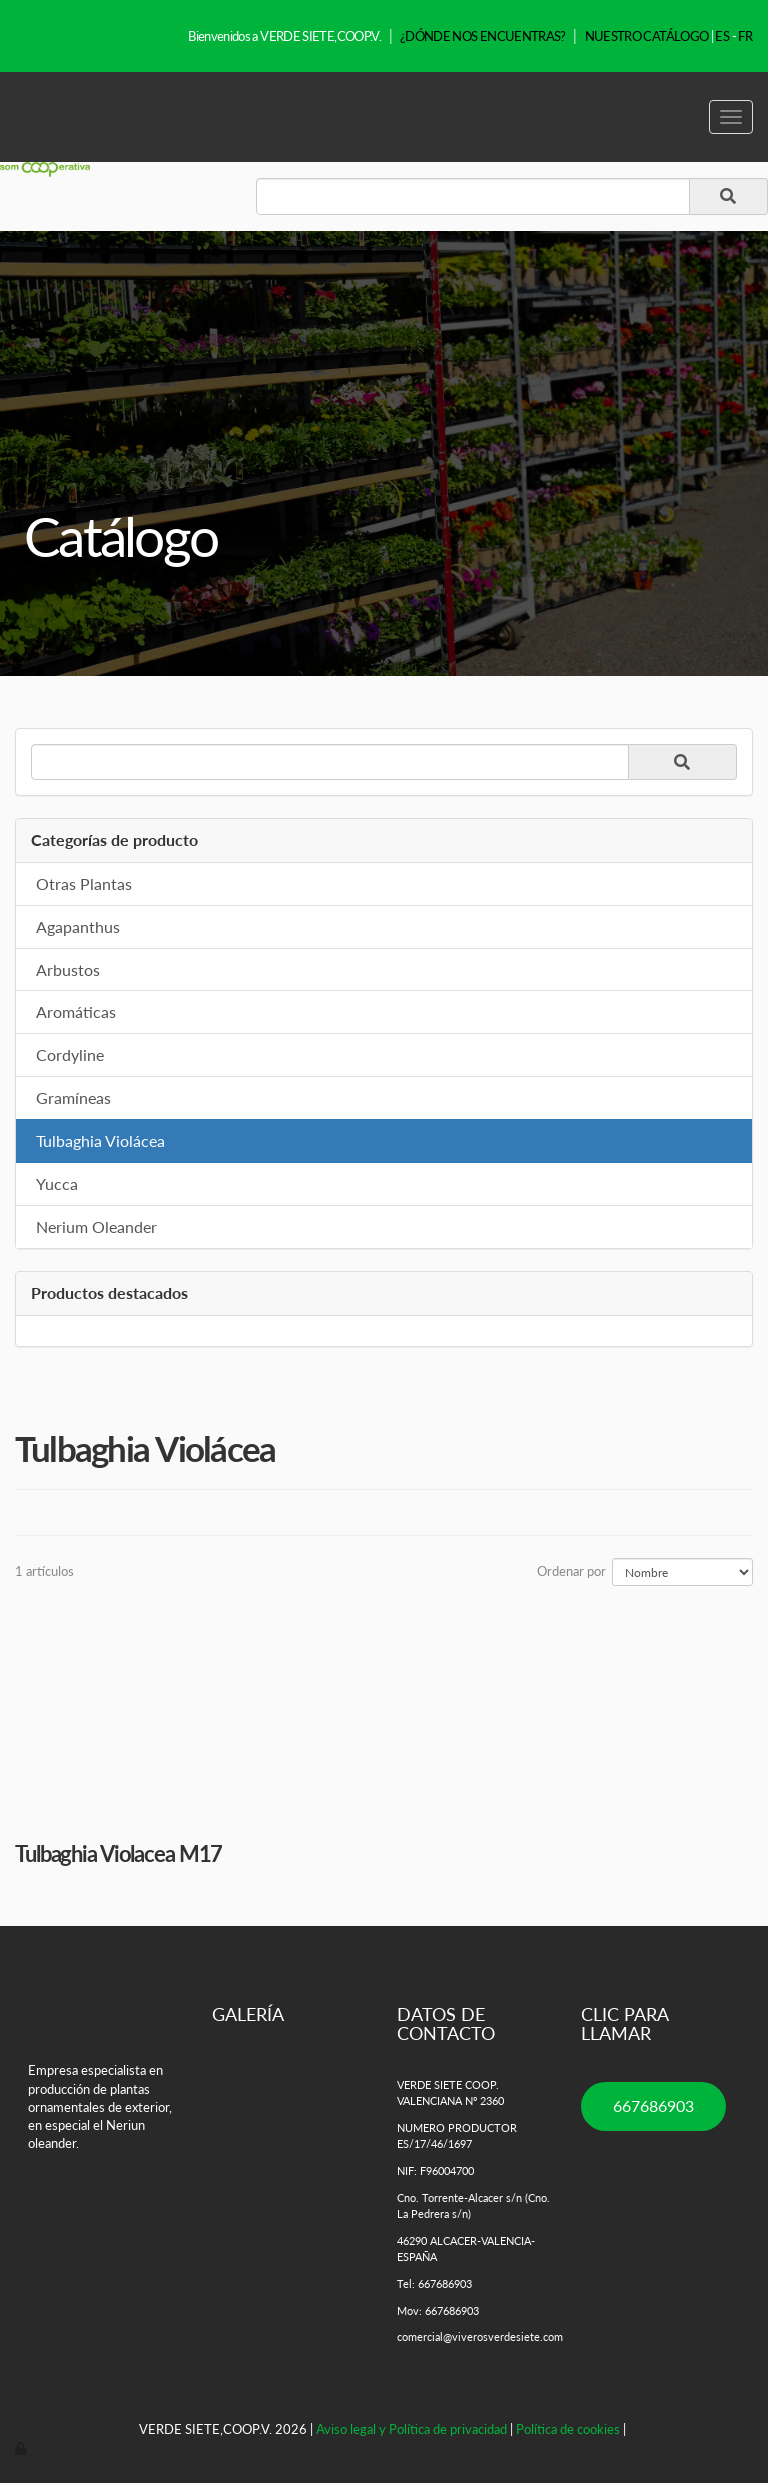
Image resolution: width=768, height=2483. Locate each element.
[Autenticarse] (22, 2448)
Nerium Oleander (96, 1226)
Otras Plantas (84, 883)
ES (722, 36)
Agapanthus (78, 926)
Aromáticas (76, 1011)
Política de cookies (568, 2429)
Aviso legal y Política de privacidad (411, 2429)
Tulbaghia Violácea (100, 1140)
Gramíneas (73, 1097)
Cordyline (70, 1054)
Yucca (57, 1183)
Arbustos (68, 969)
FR (745, 36)
